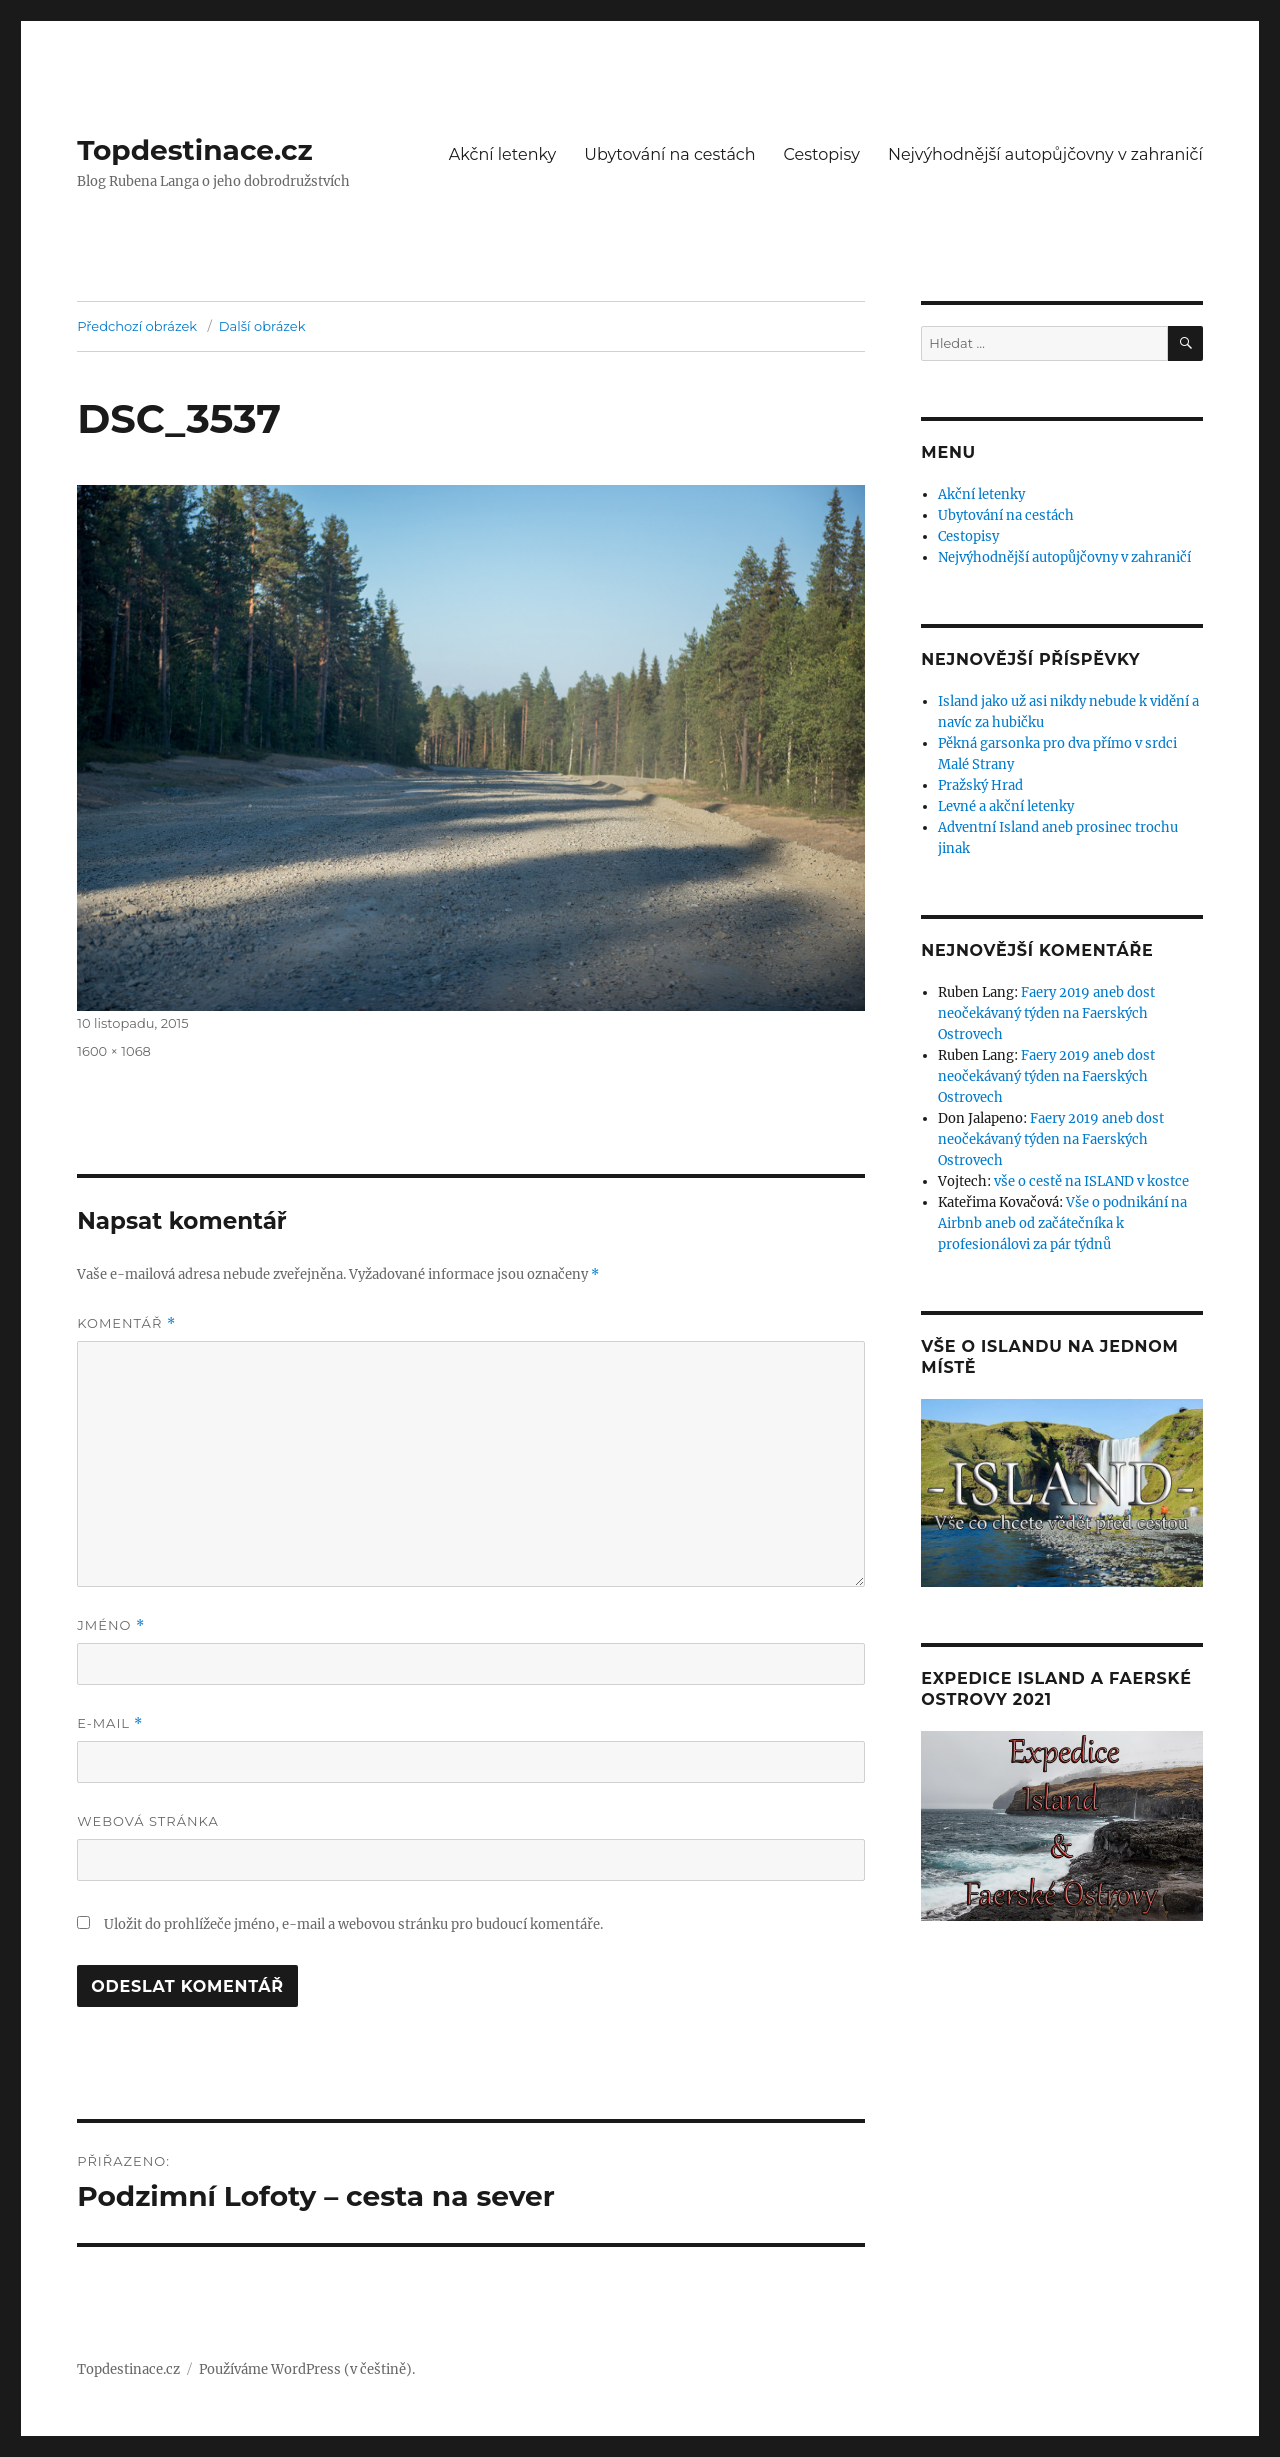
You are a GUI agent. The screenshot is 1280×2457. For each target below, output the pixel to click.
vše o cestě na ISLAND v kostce (1091, 1181)
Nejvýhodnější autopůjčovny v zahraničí (1045, 154)
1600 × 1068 (114, 1051)
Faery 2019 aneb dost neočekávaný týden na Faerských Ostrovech (1046, 1013)
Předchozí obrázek (137, 326)
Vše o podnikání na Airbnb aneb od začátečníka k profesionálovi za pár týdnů (1062, 1223)
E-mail (110, 1723)
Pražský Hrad (980, 785)
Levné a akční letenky (1006, 806)
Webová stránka (148, 1821)
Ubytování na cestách (669, 154)
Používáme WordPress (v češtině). (307, 2369)
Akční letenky (503, 154)
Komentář (126, 1323)
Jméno (111, 1625)
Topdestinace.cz (195, 150)
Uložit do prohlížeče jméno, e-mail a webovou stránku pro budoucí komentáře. (353, 1924)
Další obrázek (262, 326)
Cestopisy (822, 154)
